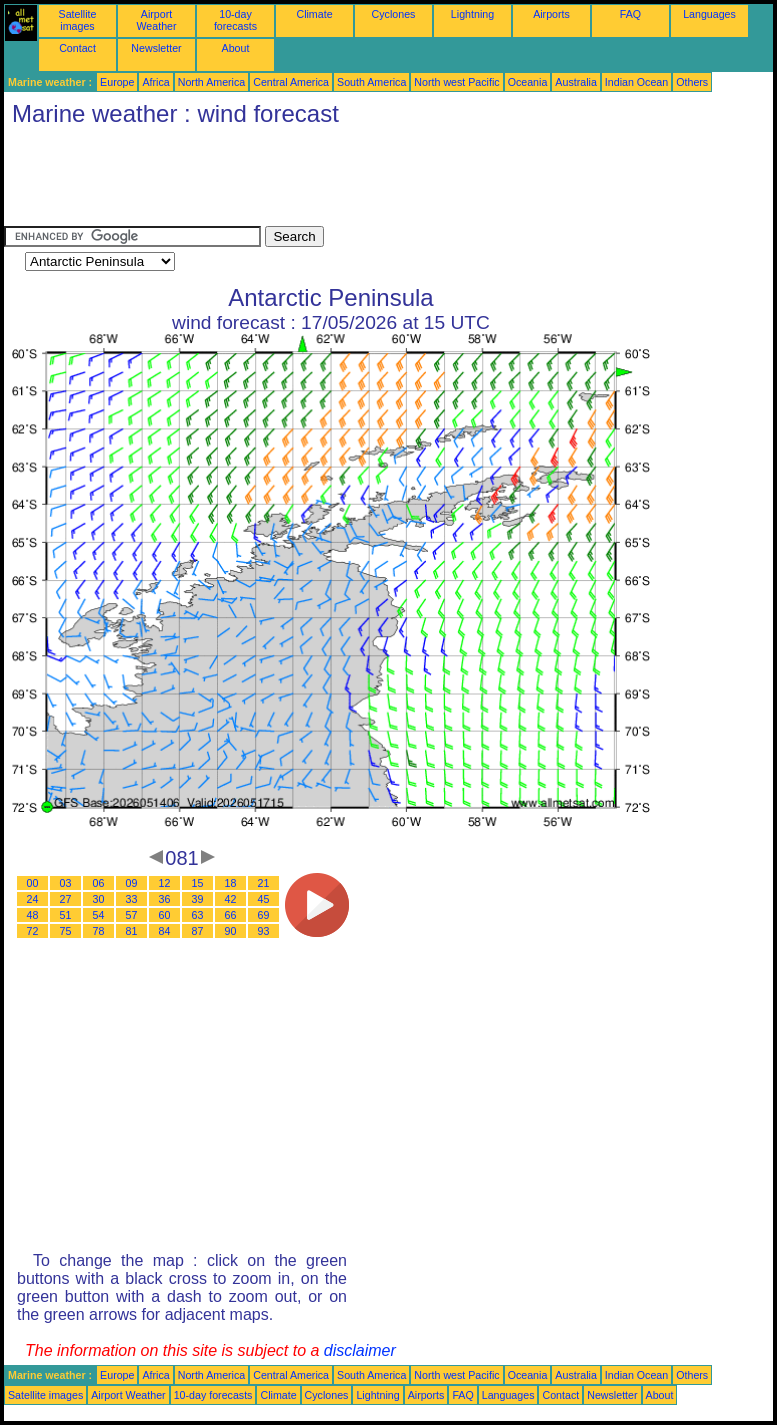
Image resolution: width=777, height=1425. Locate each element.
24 (33, 899)
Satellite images (78, 20)
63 (198, 915)
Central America (291, 82)
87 (198, 931)
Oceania (528, 82)
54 (99, 915)
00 (33, 883)
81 (132, 931)
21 (264, 883)
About (236, 48)
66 (231, 915)
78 (99, 931)
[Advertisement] (368, 181)
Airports (551, 14)
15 (198, 883)
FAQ (630, 14)
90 (231, 931)
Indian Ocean (636, 82)
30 (99, 899)
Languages (709, 14)
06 (99, 883)
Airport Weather (156, 20)
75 (66, 931)
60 (165, 915)
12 (165, 883)
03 (66, 883)
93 (264, 931)
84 (165, 931)
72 (33, 931)
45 (264, 899)
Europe (117, 82)
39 (198, 899)
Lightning (472, 14)
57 (132, 915)
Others (692, 82)
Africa (155, 82)
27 (66, 899)
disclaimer (360, 1350)
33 (132, 899)
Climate (314, 14)
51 (66, 915)
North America (212, 82)
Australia (575, 82)
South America (371, 82)
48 (33, 915)
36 (165, 899)
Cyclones (394, 14)
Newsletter (156, 48)
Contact (77, 48)
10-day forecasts (235, 20)
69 (264, 915)
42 (231, 899)
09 (132, 883)
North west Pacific (456, 82)
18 (231, 883)
